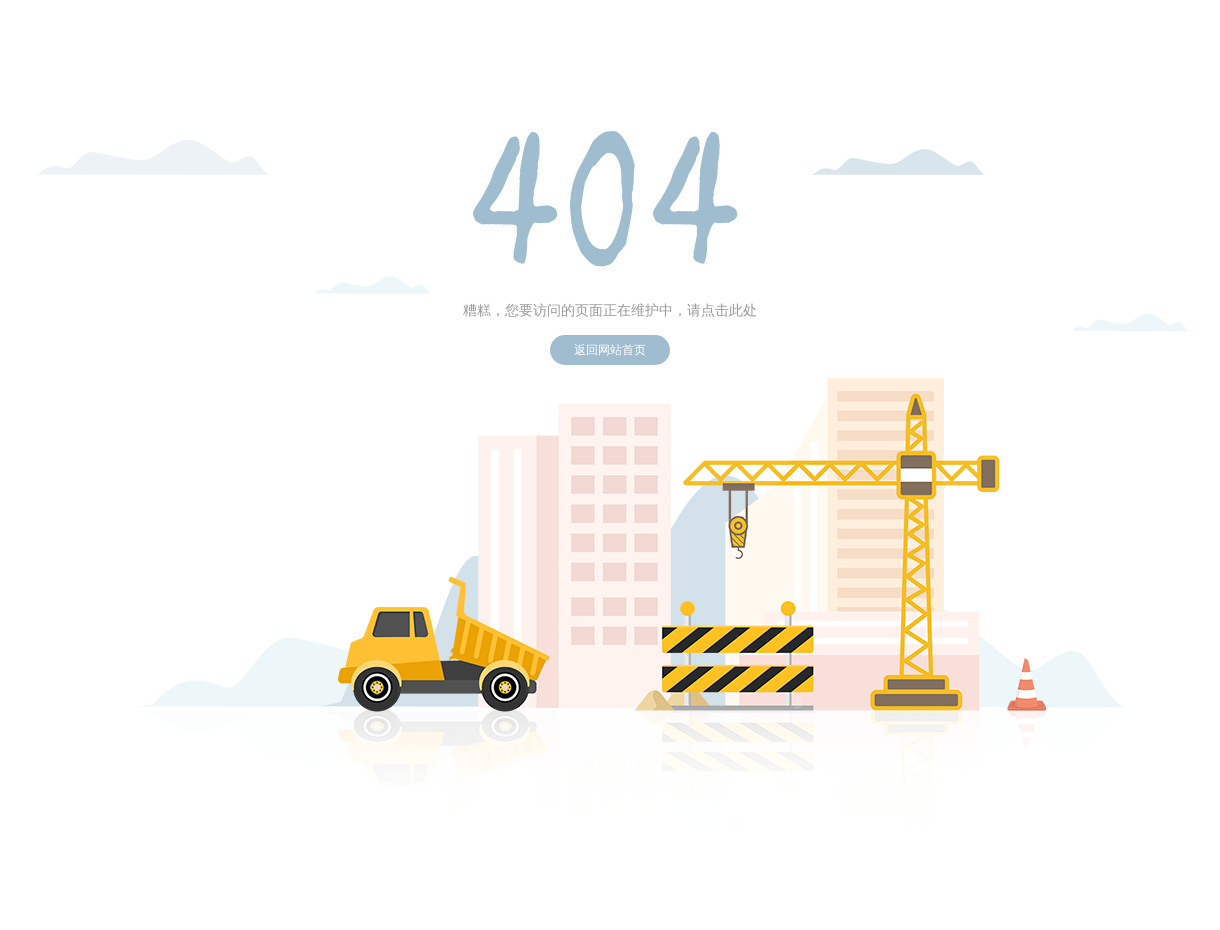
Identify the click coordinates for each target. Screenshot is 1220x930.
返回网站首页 (610, 350)
